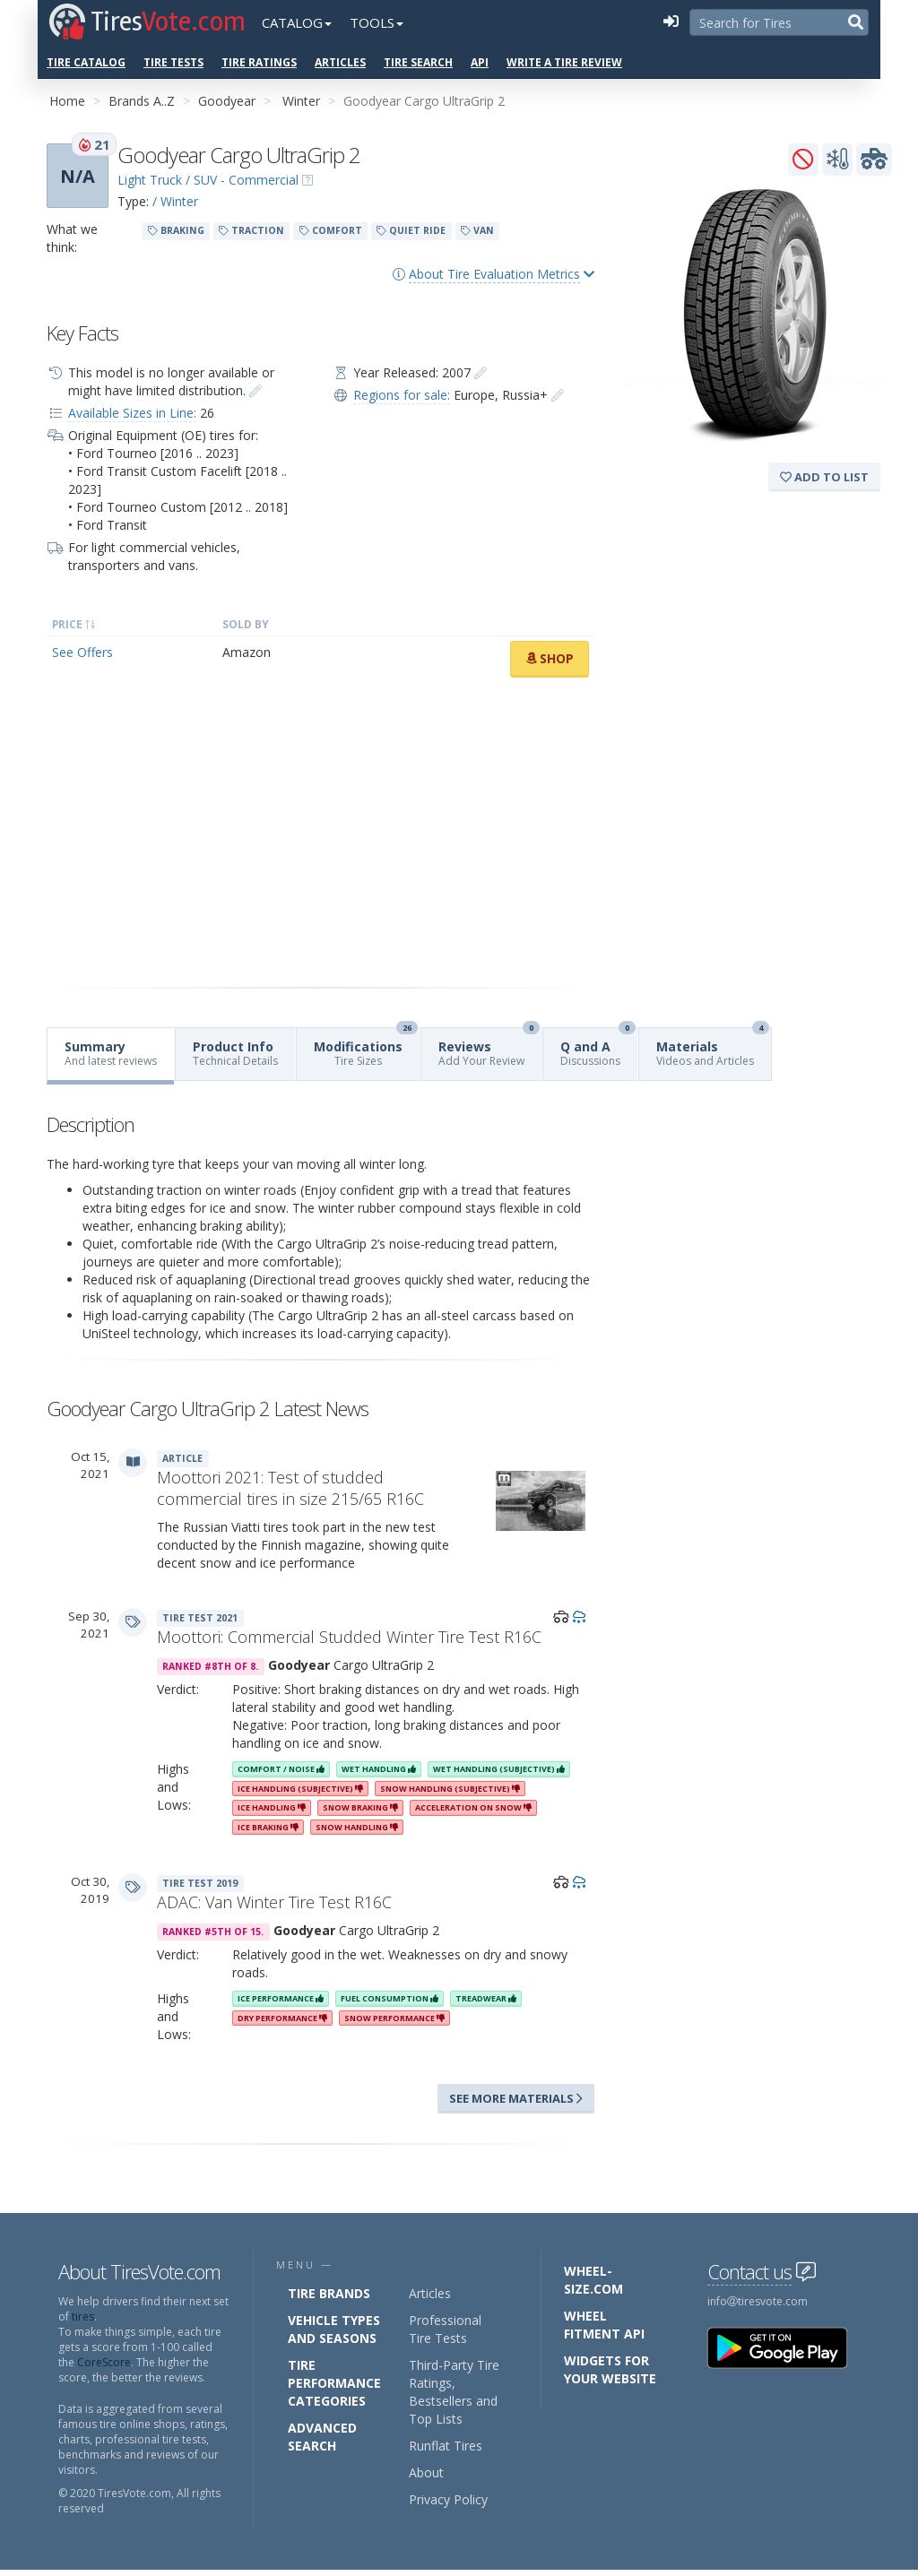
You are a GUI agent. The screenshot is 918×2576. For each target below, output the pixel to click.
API (480, 62)
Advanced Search (322, 2436)
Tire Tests (173, 62)
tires (83, 2316)
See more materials (516, 2098)
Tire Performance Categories (334, 2382)
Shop (549, 658)
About (426, 2472)
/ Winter (175, 201)
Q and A (598, 1048)
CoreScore (104, 2362)
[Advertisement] (320, 832)
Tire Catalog (86, 62)
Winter (301, 100)
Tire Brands (329, 2293)
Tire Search (418, 62)
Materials (712, 1048)
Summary (111, 1053)
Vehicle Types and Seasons (334, 2329)
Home (67, 100)
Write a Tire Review (564, 62)
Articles (340, 62)
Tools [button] (376, 22)
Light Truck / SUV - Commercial (208, 179)
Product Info (235, 1053)
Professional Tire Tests (445, 2329)
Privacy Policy (448, 2499)
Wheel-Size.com (593, 2279)
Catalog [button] (297, 22)
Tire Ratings (259, 62)
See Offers (82, 652)
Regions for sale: (401, 394)
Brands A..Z (141, 100)
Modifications (366, 1048)
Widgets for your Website (610, 2369)
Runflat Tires (445, 2445)
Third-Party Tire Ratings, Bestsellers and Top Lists (454, 2391)
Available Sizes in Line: (132, 412)
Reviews (489, 1048)
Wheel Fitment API (604, 2324)
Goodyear (226, 100)
